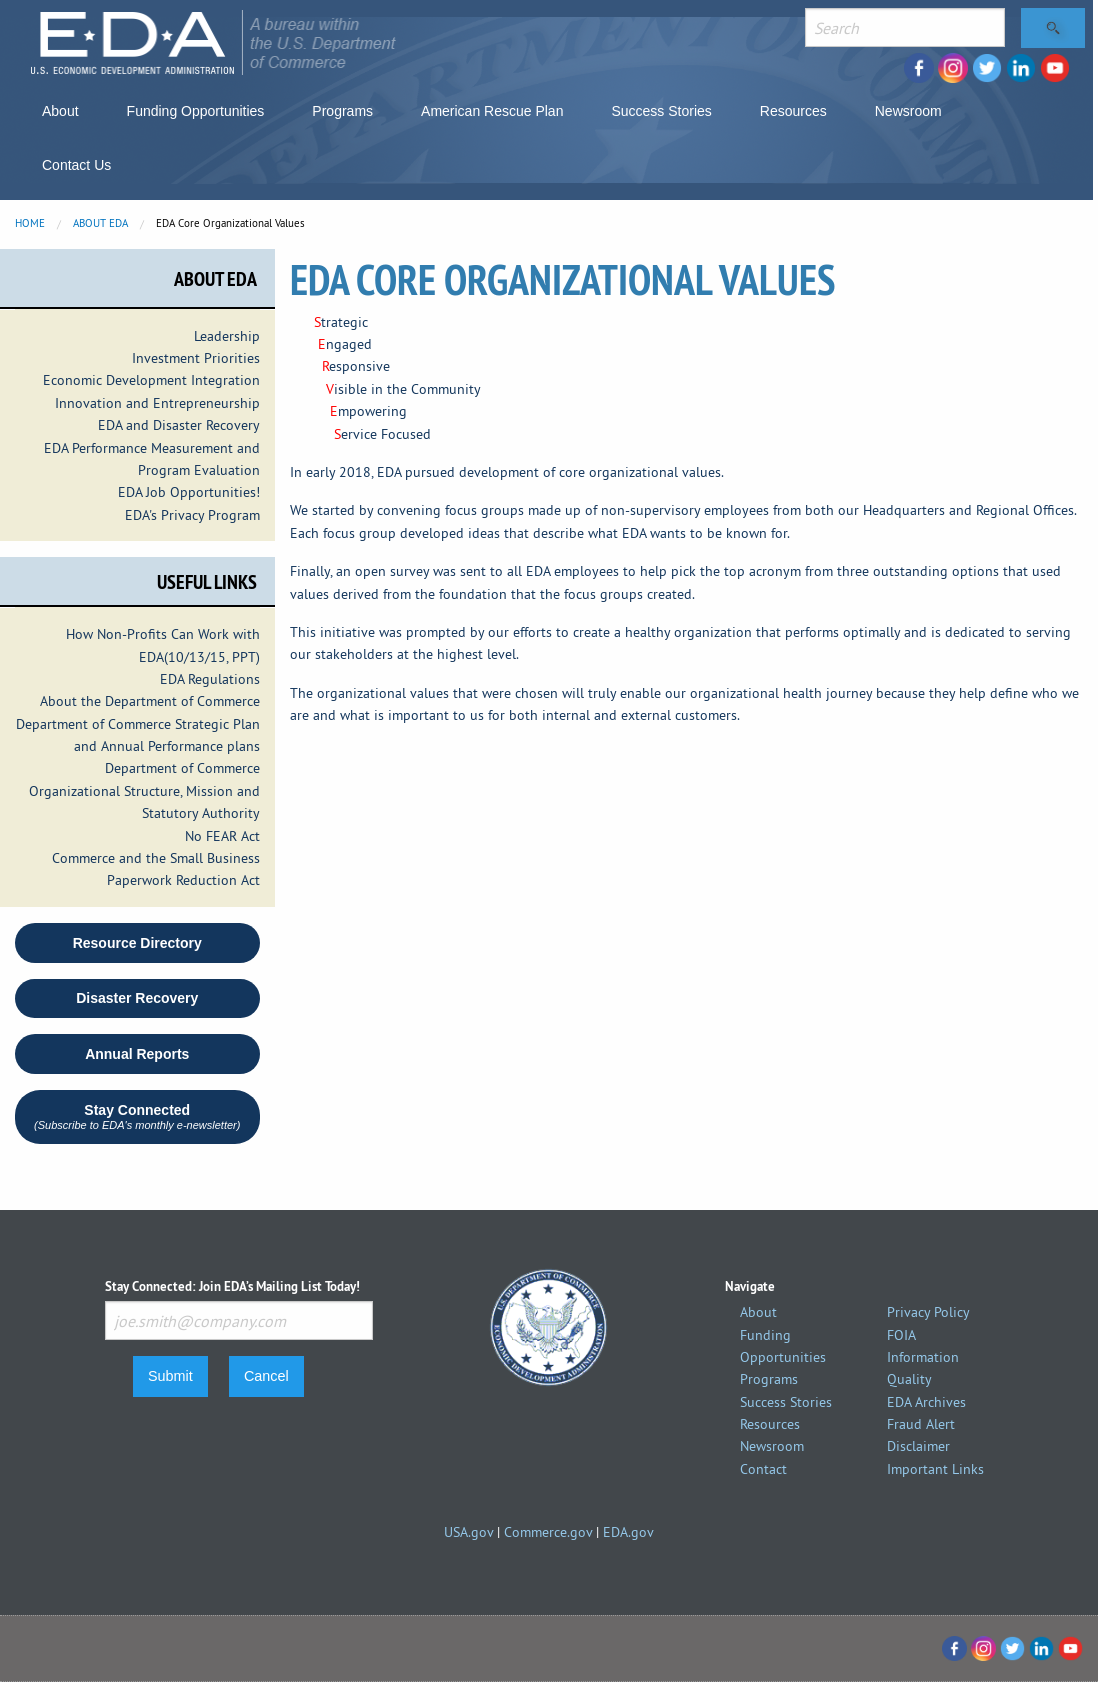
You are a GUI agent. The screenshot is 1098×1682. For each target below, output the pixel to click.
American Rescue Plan (492, 111)
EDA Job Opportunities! (189, 492)
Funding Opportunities (196, 111)
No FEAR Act (222, 836)
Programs (342, 111)
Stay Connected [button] (137, 1116)
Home (30, 223)
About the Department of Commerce (150, 701)
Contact (763, 1469)
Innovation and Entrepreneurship (157, 403)
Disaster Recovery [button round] (137, 998)
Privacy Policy (928, 1312)
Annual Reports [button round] (137, 1054)
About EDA (100, 223)
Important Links (935, 1469)
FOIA (901, 1335)
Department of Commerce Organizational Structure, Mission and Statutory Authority (144, 790)
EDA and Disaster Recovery (179, 425)
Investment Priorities (196, 358)
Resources (793, 111)
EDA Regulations (210, 679)
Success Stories (661, 111)
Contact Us (76, 165)
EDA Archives (926, 1402)
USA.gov (468, 1532)
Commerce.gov (548, 1532)
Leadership (227, 336)
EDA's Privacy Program (192, 515)
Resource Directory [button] (137, 943)
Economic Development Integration (151, 380)
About (60, 111)
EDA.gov (628, 1532)
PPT (244, 657)
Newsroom (908, 111)
